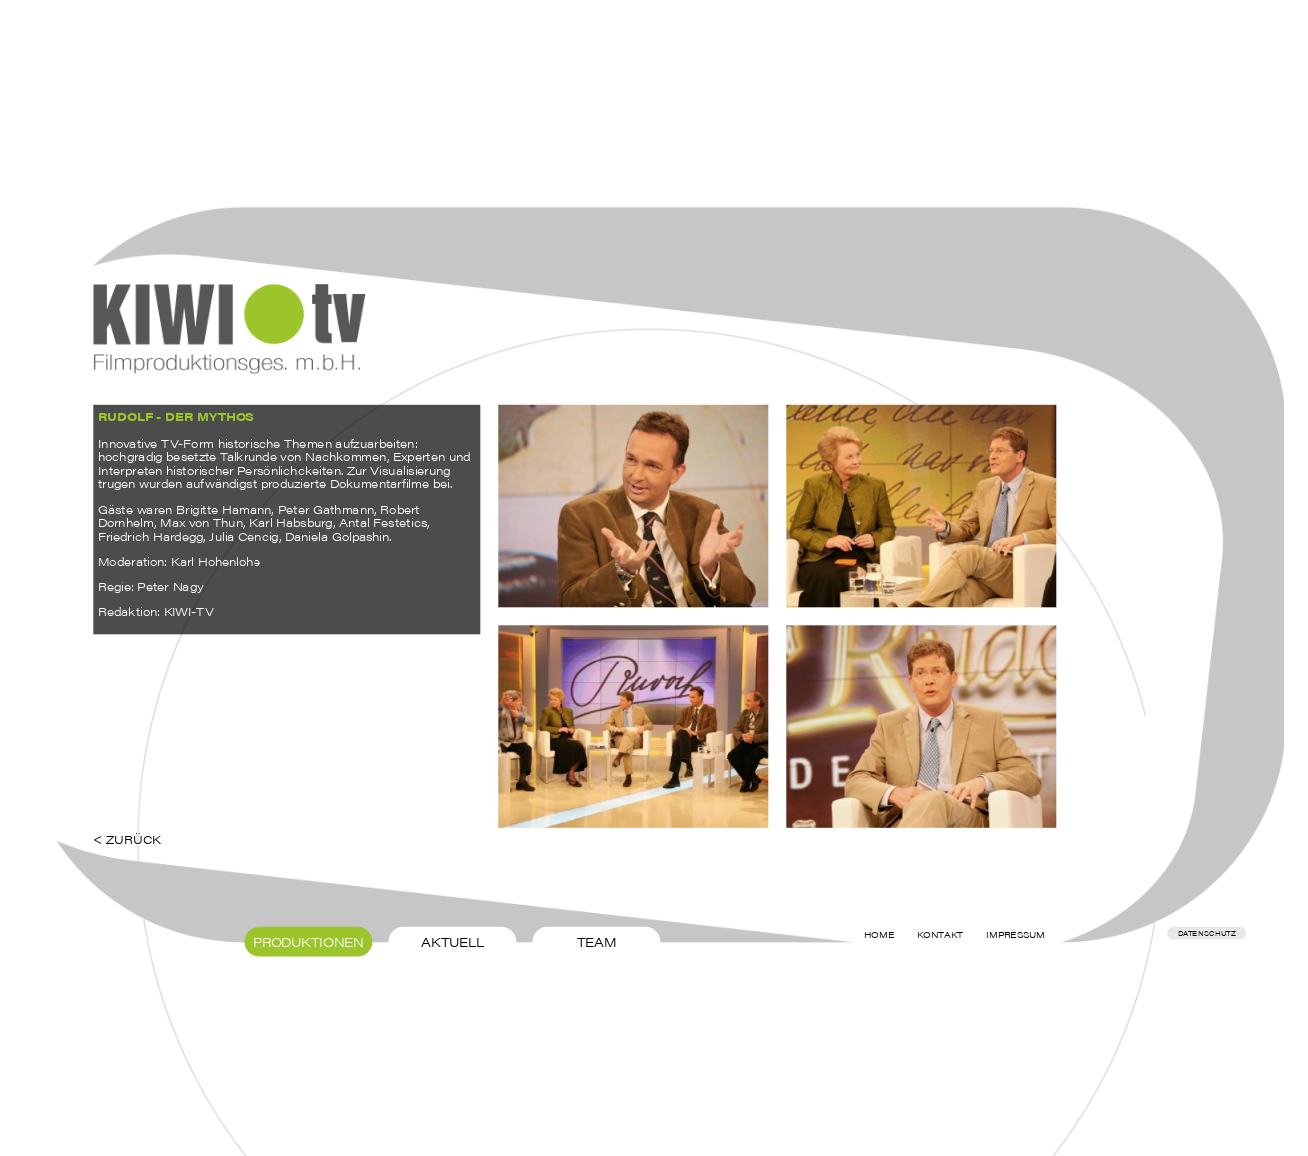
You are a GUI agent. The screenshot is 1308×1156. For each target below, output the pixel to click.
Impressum (1015, 935)
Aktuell (452, 941)
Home (879, 935)
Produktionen (309, 941)
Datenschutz (1207, 933)
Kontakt (940, 935)
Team (597, 941)
